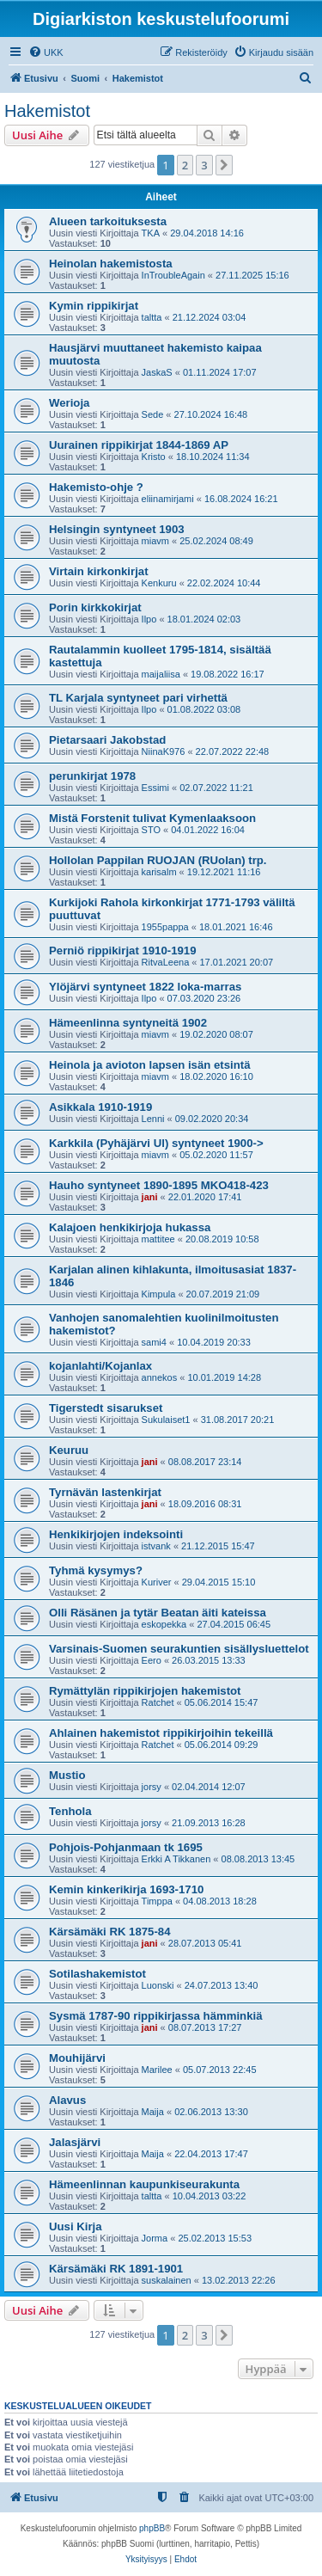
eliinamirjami (168, 499)
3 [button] (204, 165)
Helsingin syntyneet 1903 (117, 529)
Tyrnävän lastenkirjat (105, 1492)
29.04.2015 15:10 (219, 1582)
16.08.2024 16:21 (241, 499)
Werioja (69, 402)
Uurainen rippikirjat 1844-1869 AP (138, 445)
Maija (153, 2112)
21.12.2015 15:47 (218, 1546)
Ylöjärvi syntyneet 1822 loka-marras (145, 986)
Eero (151, 1660)
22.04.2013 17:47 (211, 2154)
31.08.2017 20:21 (238, 1419)
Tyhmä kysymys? (96, 1570)
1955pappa (165, 927)
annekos (160, 1377)
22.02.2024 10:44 (224, 583)
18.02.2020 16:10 (216, 1076)
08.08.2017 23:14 (205, 1462)
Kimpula (159, 1294)
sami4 (154, 1342)
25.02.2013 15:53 (215, 2238)
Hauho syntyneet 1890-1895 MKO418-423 (159, 1185)
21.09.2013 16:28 (209, 1823)
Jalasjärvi (74, 2142)
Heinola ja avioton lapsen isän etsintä (150, 1064)
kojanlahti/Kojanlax (100, 1365)
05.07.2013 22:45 (220, 2069)
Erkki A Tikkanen (176, 1859)
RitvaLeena (166, 962)
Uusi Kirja (75, 2226)
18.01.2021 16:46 (236, 927)
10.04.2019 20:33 (214, 1342)
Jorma (155, 2238)
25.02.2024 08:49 (216, 541)
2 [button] (185, 165)
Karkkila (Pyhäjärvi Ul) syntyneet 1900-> (156, 1143)
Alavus (67, 2100)
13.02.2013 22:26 (239, 2280)
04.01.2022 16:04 (208, 830)
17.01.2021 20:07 (236, 962)
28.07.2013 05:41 (205, 1943)
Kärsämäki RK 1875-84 (110, 1931)
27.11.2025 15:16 (252, 275)
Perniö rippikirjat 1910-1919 (123, 950)
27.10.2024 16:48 (211, 414)
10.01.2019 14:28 (224, 1377)
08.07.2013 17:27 (205, 2027)
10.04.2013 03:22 (209, 2196)
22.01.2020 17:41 (205, 1197)
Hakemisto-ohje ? (96, 487)
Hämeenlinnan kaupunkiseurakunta (144, 2184)
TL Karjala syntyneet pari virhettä (138, 697)
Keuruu (68, 1450)
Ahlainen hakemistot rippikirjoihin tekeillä (161, 1733)
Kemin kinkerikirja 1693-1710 (126, 1889)
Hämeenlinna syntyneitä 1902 (128, 1022)
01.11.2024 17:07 (220, 372)
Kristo (154, 456)
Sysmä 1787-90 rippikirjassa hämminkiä (156, 2015)
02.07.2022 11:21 (216, 787)
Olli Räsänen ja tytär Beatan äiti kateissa (157, 1612)
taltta (152, 317)
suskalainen (166, 2280)
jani (150, 1197)
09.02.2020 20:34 (212, 1118)
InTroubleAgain (173, 275)
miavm (155, 541)
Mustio (67, 1775)
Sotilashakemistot (97, 1973)
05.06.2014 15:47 (221, 1702)
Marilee (157, 2069)
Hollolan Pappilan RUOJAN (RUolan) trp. (158, 860)
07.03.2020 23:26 (204, 998)
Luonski (158, 1985)
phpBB (152, 2528)
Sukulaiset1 (166, 1419)
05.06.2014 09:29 (221, 1744)
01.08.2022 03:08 (204, 709)
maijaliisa (161, 674)
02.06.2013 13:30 (211, 2112)
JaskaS (157, 372)
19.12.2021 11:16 (224, 872)
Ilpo (149, 619)
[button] (224, 165)
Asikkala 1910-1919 (100, 1107)
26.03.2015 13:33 (209, 1660)
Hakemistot (47, 110)
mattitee (158, 1239)
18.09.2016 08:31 (205, 1504)
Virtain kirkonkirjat (99, 571)
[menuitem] (46, 52)
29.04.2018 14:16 (207, 233)
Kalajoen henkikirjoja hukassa (129, 1227)
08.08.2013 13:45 (258, 1859)
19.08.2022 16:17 (227, 674)
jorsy (151, 1787)
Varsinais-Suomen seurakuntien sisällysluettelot (179, 1648)
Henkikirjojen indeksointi (116, 1534)
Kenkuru (159, 583)
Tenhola (70, 1811)
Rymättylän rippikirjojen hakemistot (145, 1690)
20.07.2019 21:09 (223, 1294)
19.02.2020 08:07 (216, 1034)
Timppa (157, 1901)
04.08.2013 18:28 (220, 1901)
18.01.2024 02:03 (204, 619)
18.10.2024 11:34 (213, 456)
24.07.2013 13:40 (221, 1985)
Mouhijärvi (77, 2058)
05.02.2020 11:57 (216, 1155)
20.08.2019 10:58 (222, 1239)
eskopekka (164, 1624)
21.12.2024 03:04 (209, 317)
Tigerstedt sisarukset (105, 1407)
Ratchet (158, 1702)
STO (151, 830)
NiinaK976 (163, 751)
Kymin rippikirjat (93, 305)
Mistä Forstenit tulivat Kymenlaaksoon (152, 818)
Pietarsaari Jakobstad (107, 739)
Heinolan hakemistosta (111, 263)
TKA (151, 233)
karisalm (159, 872)
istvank (156, 1546)
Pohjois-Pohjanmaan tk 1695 (126, 1847)
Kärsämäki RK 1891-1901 (116, 2268)
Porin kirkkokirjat (95, 607)
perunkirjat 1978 (92, 776)
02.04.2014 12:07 (209, 1787)
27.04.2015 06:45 (233, 1624)
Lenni (153, 1118)
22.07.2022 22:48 (233, 751)
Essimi (155, 787)
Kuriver (157, 1582)
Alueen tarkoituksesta (108, 221)
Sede (153, 414)
